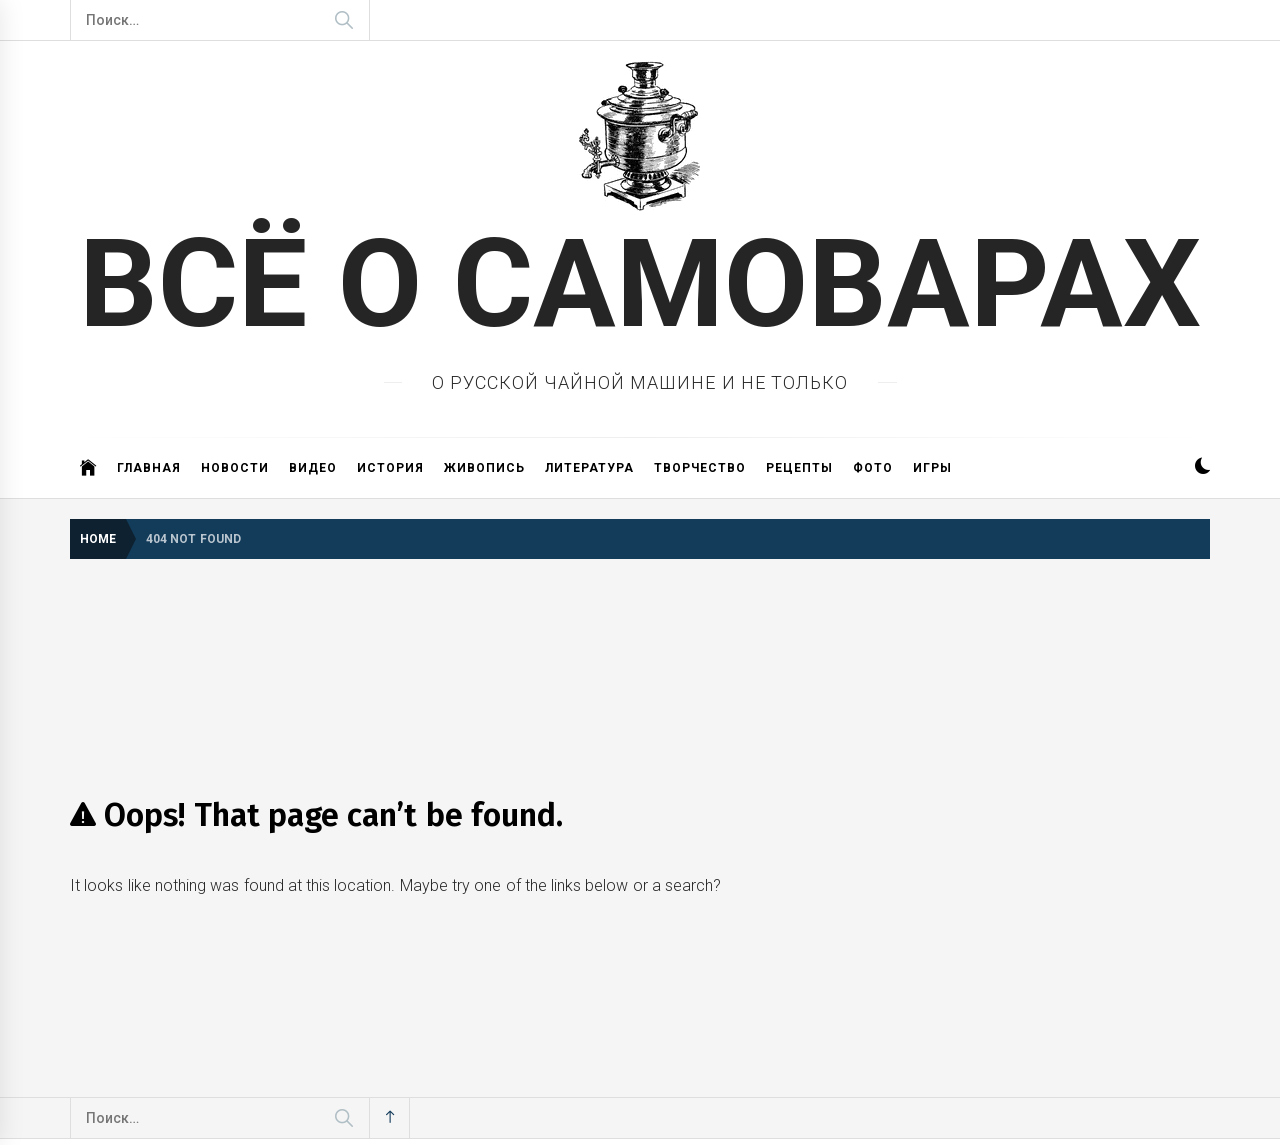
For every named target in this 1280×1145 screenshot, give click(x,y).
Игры (932, 468)
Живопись (484, 468)
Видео (313, 468)
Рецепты (799, 468)
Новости (235, 468)
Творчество (700, 468)
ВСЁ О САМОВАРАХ (640, 284)
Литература (589, 468)
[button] (1202, 468)
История (390, 468)
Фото (873, 468)
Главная (149, 468)
